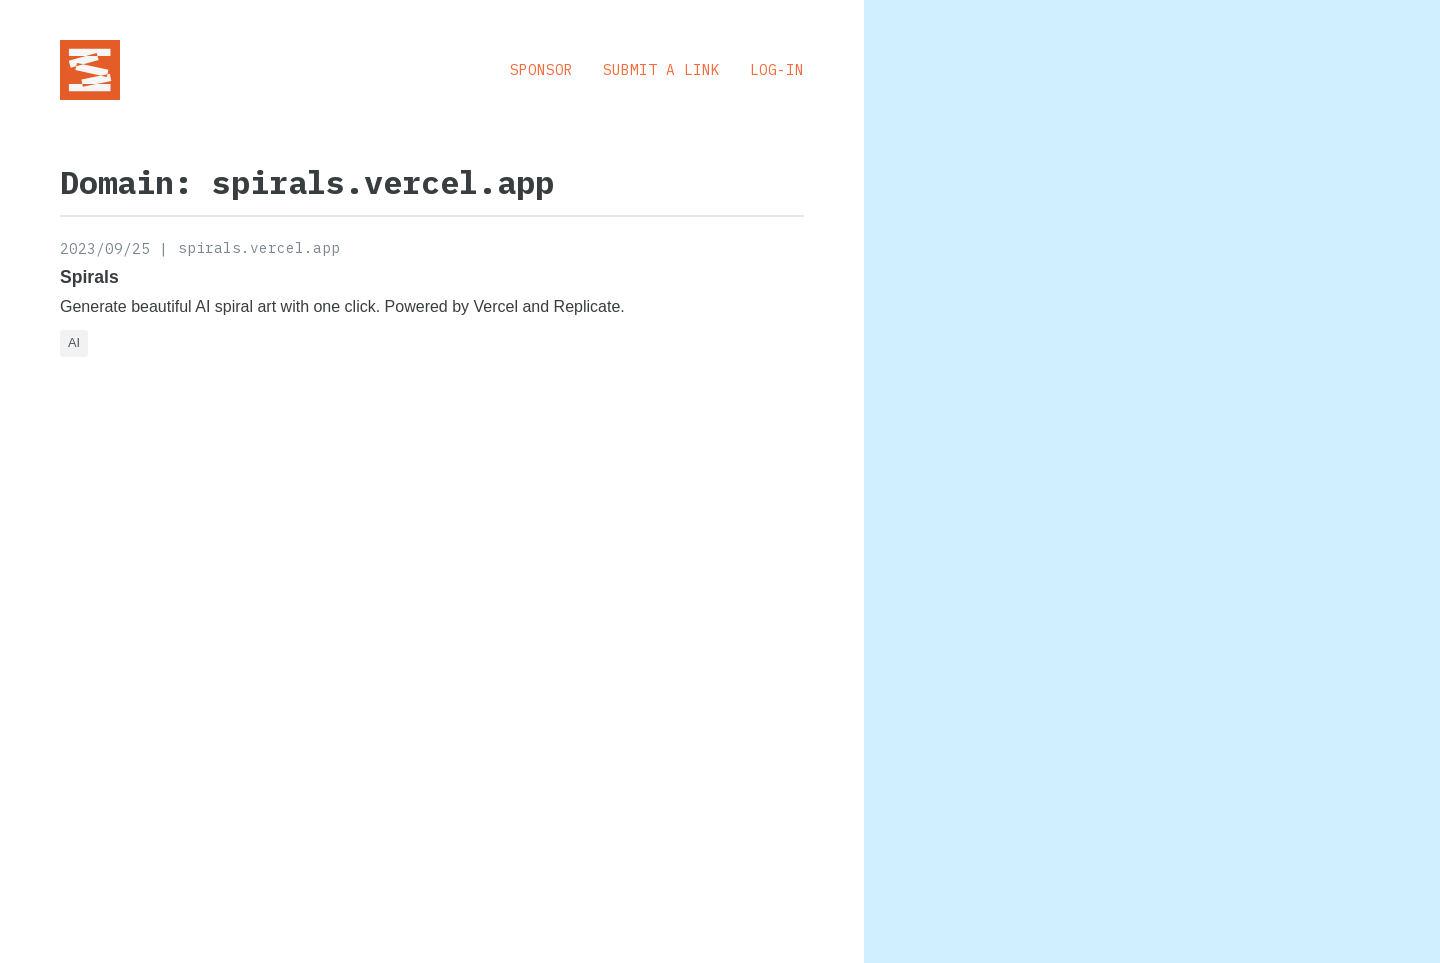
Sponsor (541, 69)
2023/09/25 (105, 248)
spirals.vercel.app (259, 247)
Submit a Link (661, 69)
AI (74, 342)
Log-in (777, 69)
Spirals (89, 277)
